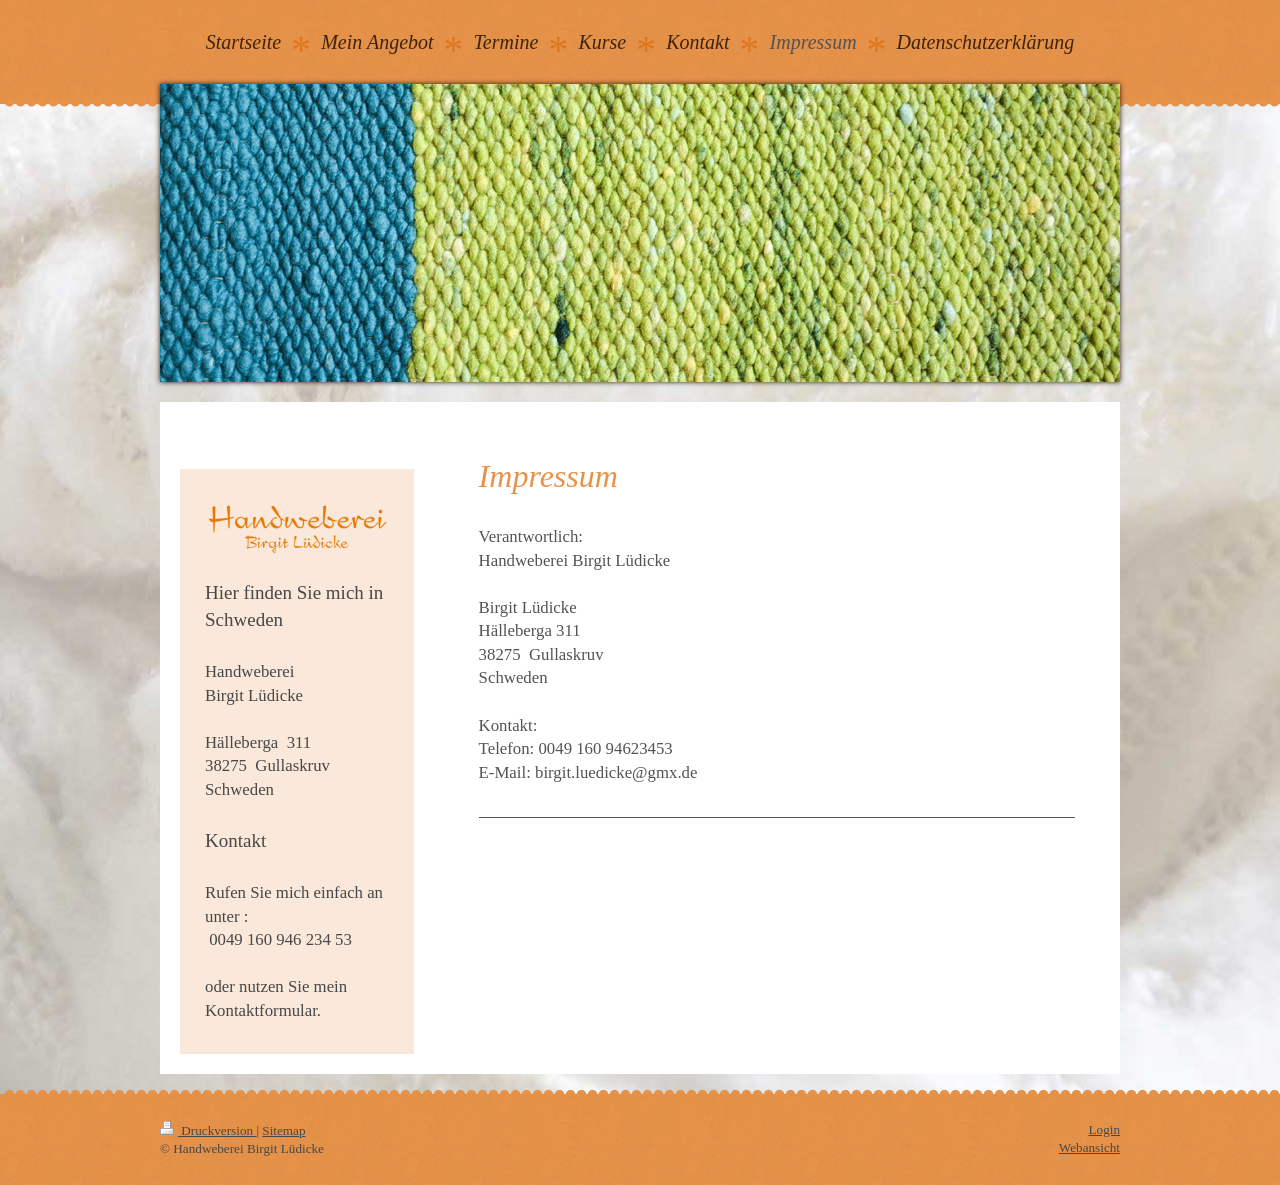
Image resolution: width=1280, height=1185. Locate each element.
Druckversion (208, 1130)
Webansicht (1089, 1147)
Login (1104, 1129)
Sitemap (283, 1130)
